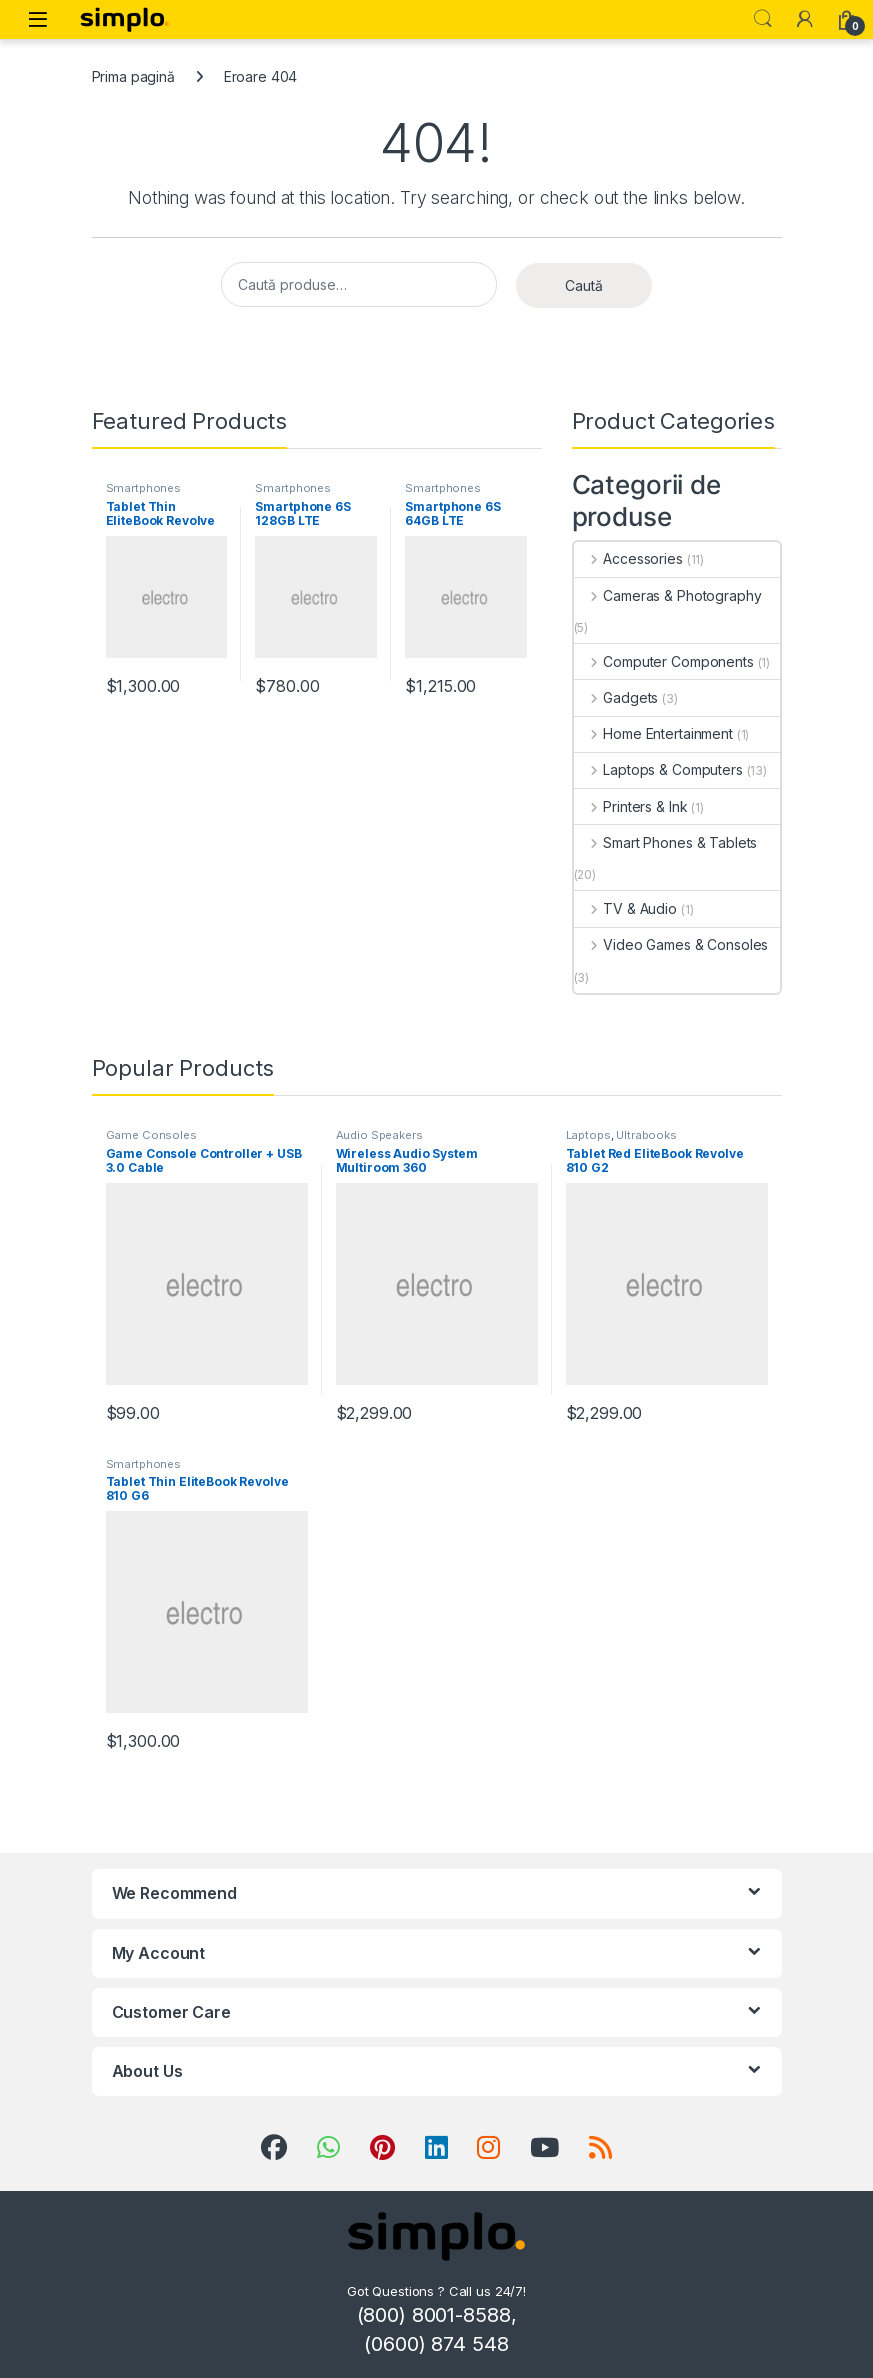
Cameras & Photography (668, 595)
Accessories (628, 558)
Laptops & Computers (658, 769)
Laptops (588, 1135)
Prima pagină (133, 76)
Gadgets (616, 697)
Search (763, 19)
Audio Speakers (379, 1135)
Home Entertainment (653, 733)
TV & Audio (625, 908)
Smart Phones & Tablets (666, 842)
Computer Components (664, 661)
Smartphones (143, 488)
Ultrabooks (646, 1135)
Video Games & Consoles (671, 944)
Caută (584, 285)
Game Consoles (151, 1135)
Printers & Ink (631, 806)
